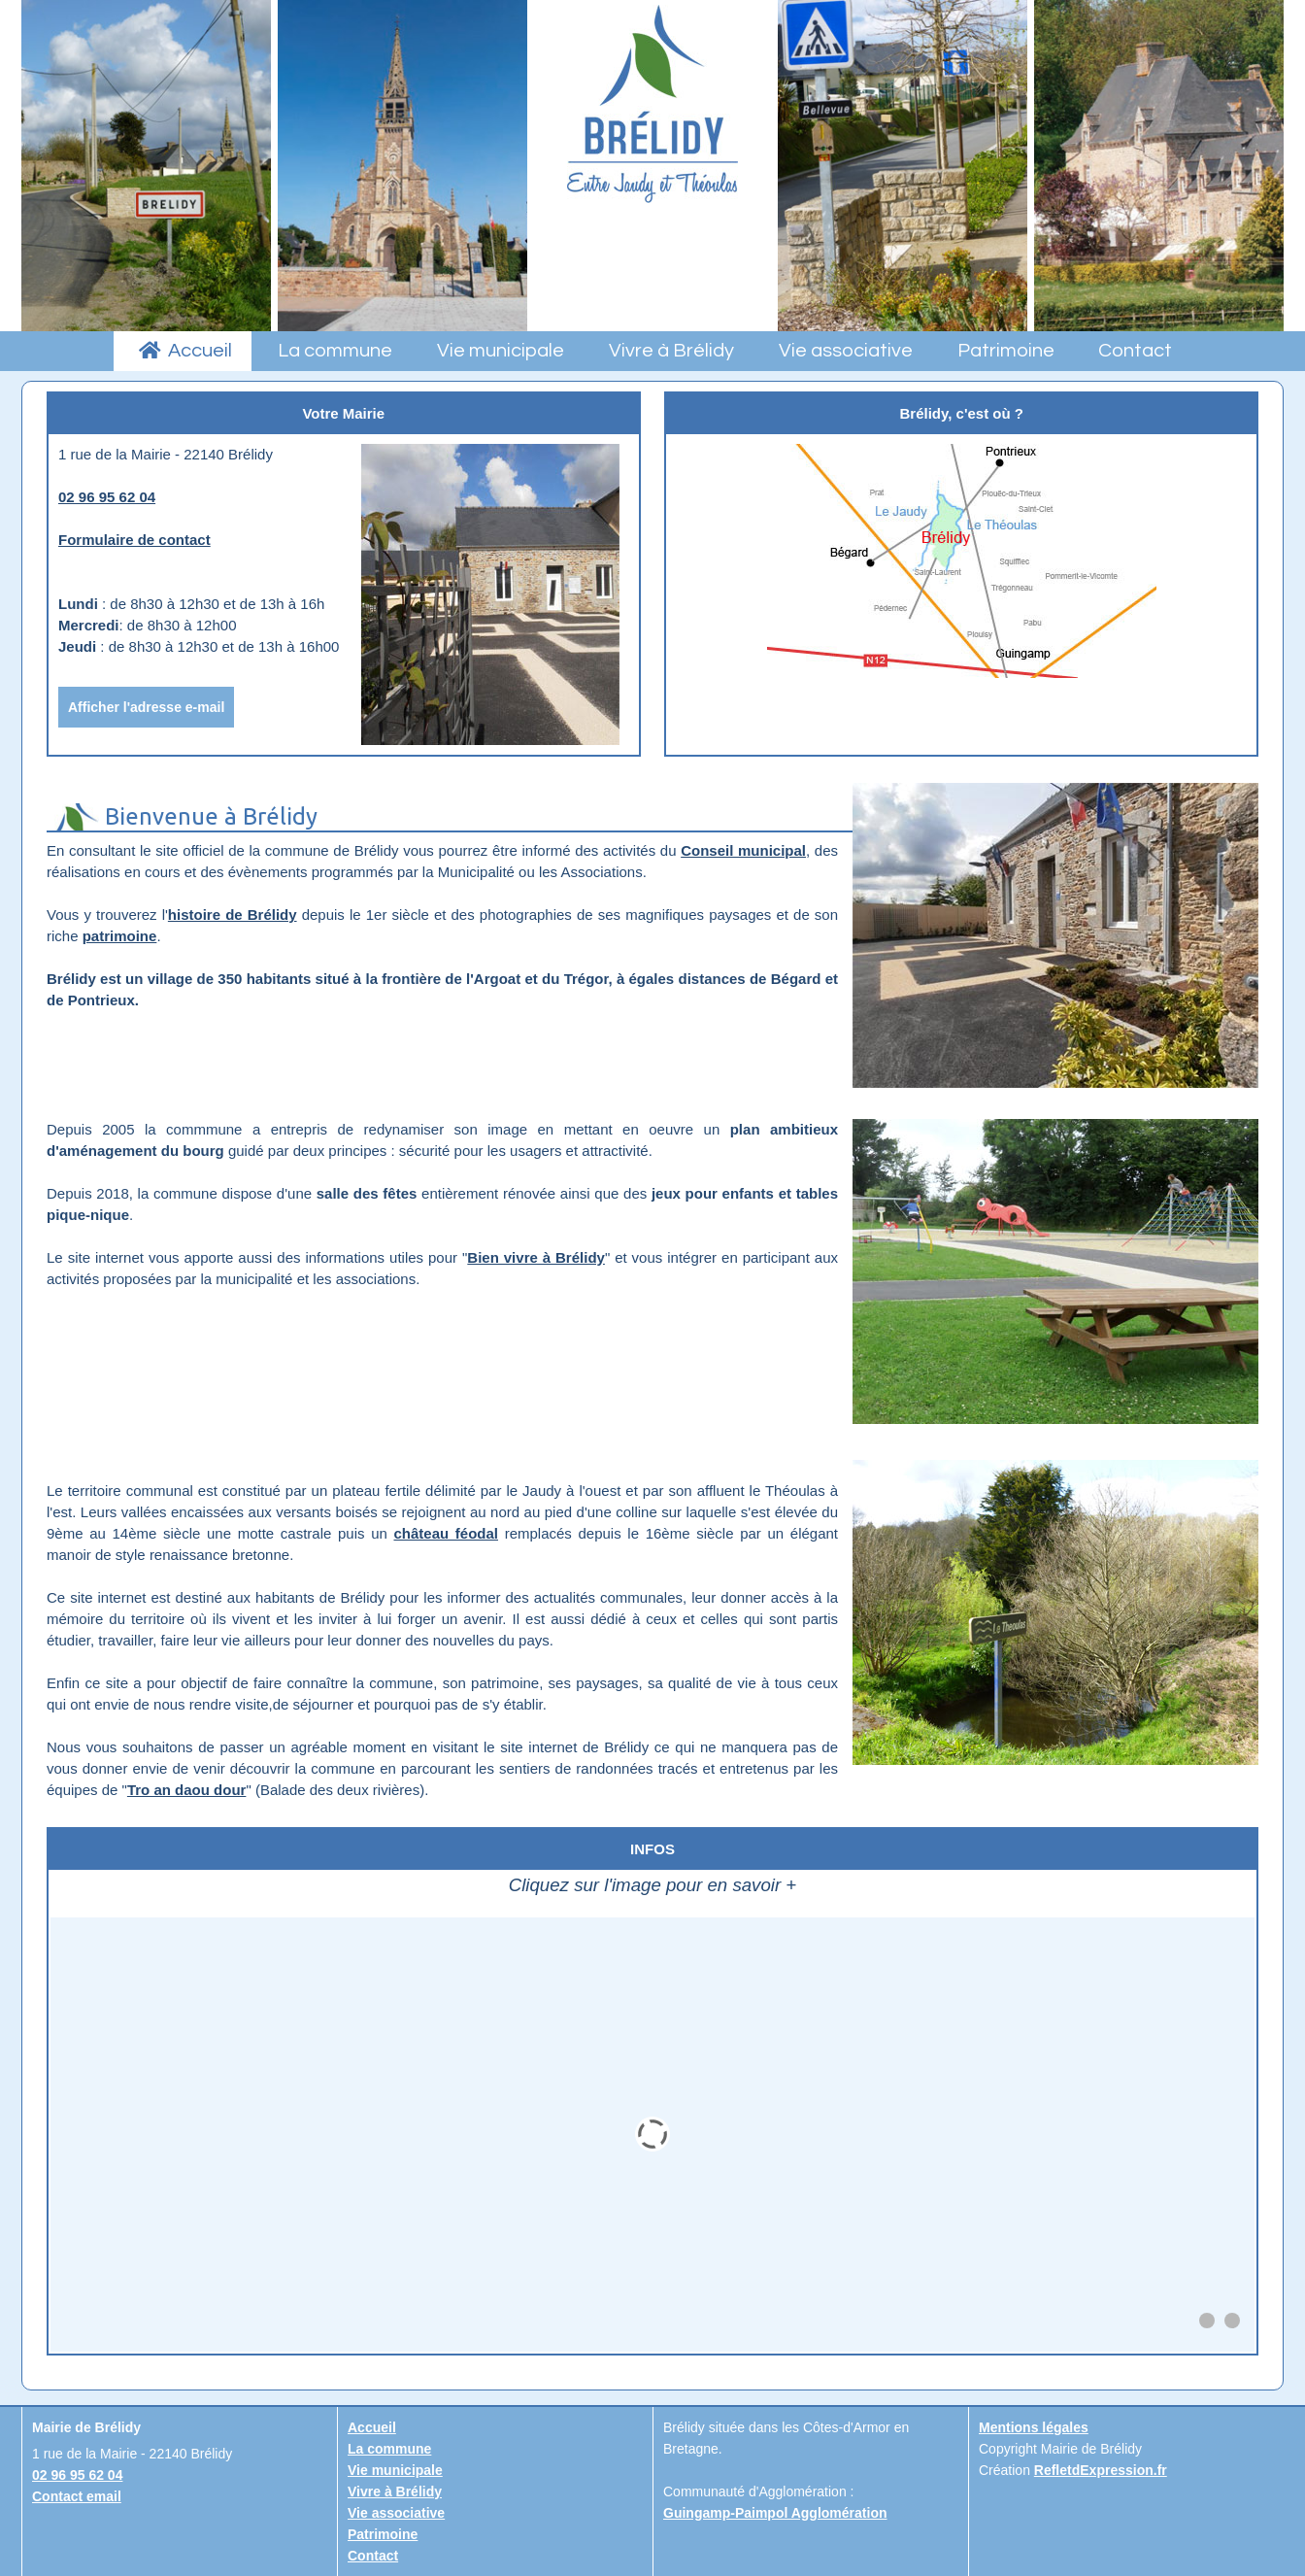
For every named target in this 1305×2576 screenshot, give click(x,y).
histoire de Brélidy (232, 914)
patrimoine (120, 936)
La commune (389, 2449)
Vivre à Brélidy (395, 2491)
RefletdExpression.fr (1100, 2470)
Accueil (372, 2427)
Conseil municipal (743, 850)
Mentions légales (1033, 2427)
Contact (373, 2555)
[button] (1207, 2320)
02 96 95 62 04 (106, 497)
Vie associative (396, 2513)
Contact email (76, 2496)
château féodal (445, 1533)
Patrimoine (383, 2534)
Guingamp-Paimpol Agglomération (775, 2513)
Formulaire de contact (134, 539)
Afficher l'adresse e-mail (146, 707)
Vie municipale (395, 2470)
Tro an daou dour (187, 1789)
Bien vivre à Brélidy (536, 1257)
